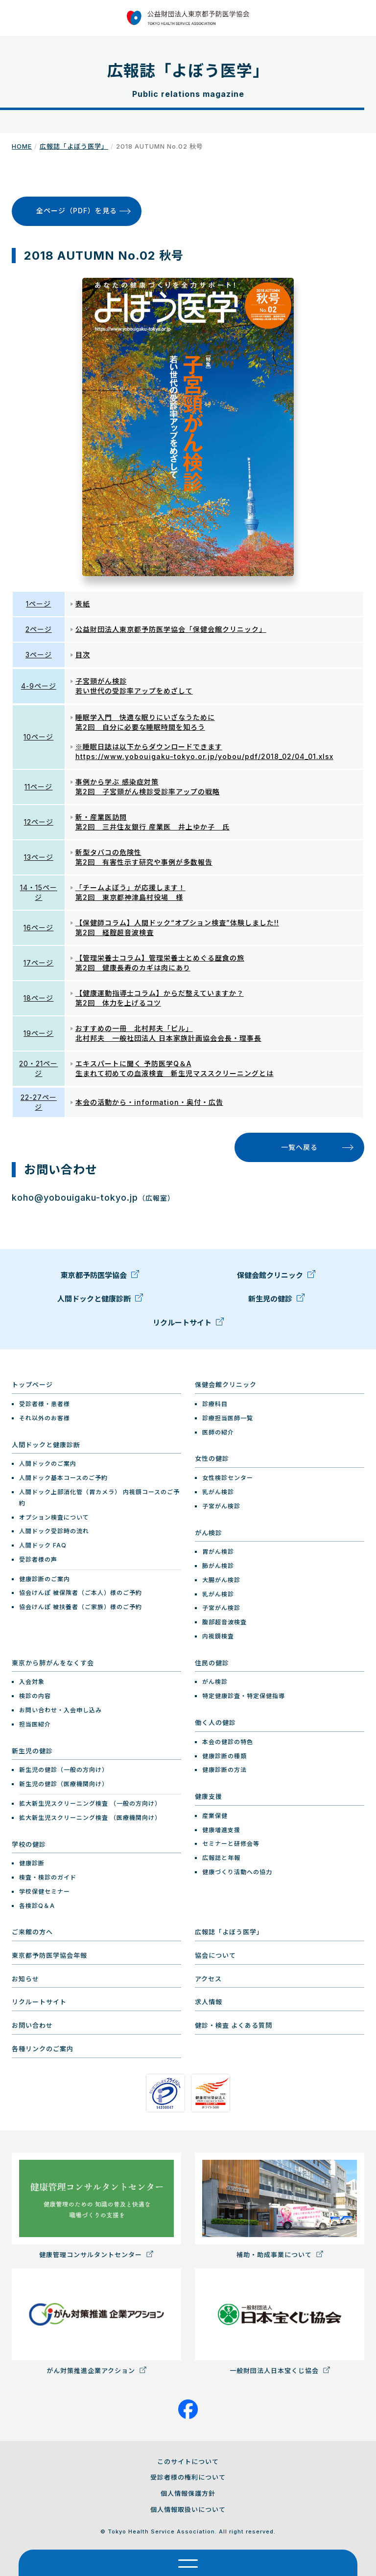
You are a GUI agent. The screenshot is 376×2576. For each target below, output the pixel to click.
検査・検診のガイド (47, 1877)
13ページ (38, 857)
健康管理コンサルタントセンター (96, 2205)
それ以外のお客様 (44, 1418)
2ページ (38, 629)
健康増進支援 (221, 1830)
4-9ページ (38, 686)
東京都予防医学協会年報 (49, 1955)
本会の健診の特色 (227, 1742)
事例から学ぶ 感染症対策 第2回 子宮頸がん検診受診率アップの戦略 (147, 787)
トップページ (32, 1385)
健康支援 (208, 1796)
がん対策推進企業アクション (96, 2321)
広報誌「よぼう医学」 (74, 146)
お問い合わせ (32, 2025)
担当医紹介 (35, 1724)
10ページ (38, 737)
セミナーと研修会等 (230, 1843)
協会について (215, 1955)
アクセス (208, 1979)
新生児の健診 (276, 1301)
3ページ (38, 654)
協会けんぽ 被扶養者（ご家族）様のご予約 (80, 1607)
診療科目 (215, 1404)
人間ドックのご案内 (47, 1463)
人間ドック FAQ (43, 1545)
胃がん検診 (218, 1551)
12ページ (38, 822)
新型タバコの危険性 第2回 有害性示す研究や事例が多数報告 (143, 857)
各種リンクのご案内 (42, 2049)
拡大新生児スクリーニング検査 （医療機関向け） (90, 1817)
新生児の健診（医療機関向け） (63, 1784)
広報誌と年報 (221, 1857)
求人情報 (208, 2002)
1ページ (38, 604)
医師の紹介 (218, 1432)
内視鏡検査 (218, 1636)
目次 (82, 654)
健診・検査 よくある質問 (233, 2025)
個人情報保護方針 (188, 2493)
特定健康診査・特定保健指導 (243, 1696)
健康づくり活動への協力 (237, 1872)
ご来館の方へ (32, 1932)
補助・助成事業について (279, 2205)
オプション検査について (54, 1517)
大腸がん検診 (221, 1580)
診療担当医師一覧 (227, 1418)
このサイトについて (188, 2461)
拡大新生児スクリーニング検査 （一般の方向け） (90, 1803)
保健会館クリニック (276, 1278)
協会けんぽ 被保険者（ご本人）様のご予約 (80, 1592)
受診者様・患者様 (44, 1404)
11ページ (38, 787)
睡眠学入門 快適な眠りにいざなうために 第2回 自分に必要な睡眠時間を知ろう (145, 722)
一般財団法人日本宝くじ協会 (279, 2321)
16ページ (38, 927)
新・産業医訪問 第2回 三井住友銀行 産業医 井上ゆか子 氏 (152, 822)
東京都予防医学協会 (100, 1278)
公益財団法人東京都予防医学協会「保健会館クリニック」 (170, 629)
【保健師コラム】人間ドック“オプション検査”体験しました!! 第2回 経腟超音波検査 (177, 927)
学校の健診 (29, 1844)
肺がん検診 (218, 1565)
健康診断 (32, 1863)
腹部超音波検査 (224, 1622)
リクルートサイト (188, 1325)
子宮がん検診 (221, 1506)
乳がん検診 (218, 1492)
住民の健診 (212, 1663)
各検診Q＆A (37, 1905)
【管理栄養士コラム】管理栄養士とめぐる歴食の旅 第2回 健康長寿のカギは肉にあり (159, 963)
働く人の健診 (215, 1722)
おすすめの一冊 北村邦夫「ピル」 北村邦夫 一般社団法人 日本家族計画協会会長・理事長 (168, 1033)
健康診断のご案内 (44, 1579)
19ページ (38, 1033)
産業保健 (215, 1815)
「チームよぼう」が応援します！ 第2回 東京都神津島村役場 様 (130, 892)
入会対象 (32, 1681)
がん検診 (208, 1533)
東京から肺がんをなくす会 (53, 1663)
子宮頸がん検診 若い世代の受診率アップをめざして (134, 686)
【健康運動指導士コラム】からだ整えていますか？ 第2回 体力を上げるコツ (159, 998)
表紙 (82, 604)
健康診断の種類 (224, 1756)
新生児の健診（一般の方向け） (63, 1769)
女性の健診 (212, 1458)
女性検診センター (227, 1477)
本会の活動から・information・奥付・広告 (149, 1102)
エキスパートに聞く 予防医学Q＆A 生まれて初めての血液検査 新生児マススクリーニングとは (174, 1068)
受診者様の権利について (188, 2477)
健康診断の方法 (224, 1769)
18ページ (38, 998)
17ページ (38, 963)
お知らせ (25, 1979)
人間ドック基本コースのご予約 (63, 1477)
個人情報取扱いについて (188, 2509)
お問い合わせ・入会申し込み (60, 1710)
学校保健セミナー (44, 1891)
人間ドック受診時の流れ (54, 1531)
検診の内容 (35, 1696)
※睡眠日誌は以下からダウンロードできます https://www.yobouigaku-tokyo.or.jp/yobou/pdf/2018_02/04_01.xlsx (204, 751)
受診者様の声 (38, 1559)
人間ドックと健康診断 (100, 1301)
